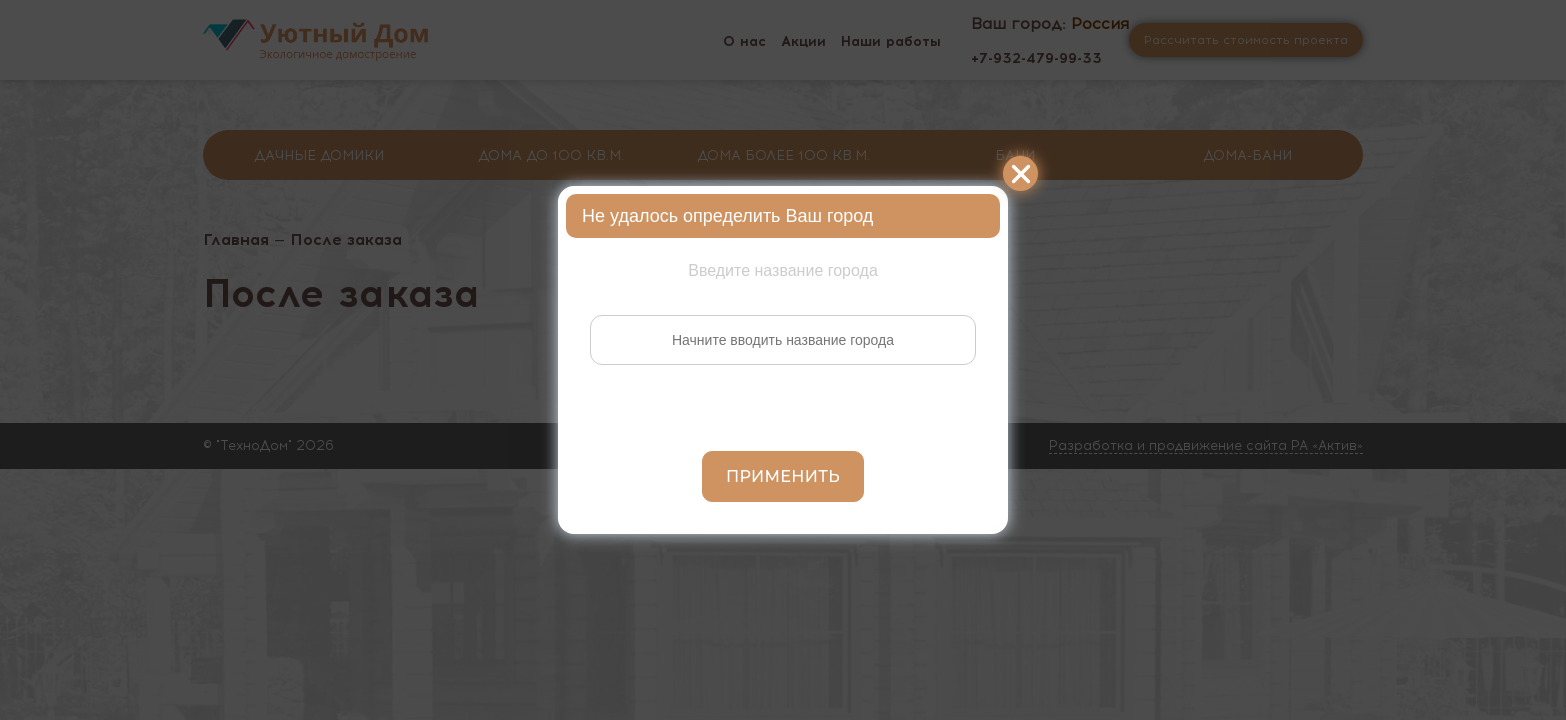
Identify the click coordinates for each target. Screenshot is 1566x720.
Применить (783, 476)
